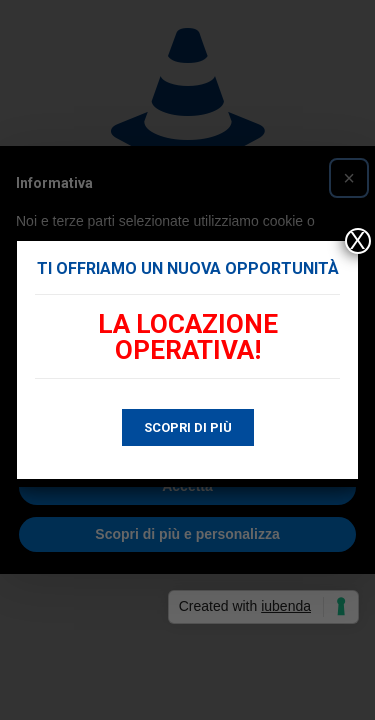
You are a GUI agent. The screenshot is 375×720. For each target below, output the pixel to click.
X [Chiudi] (358, 241)
